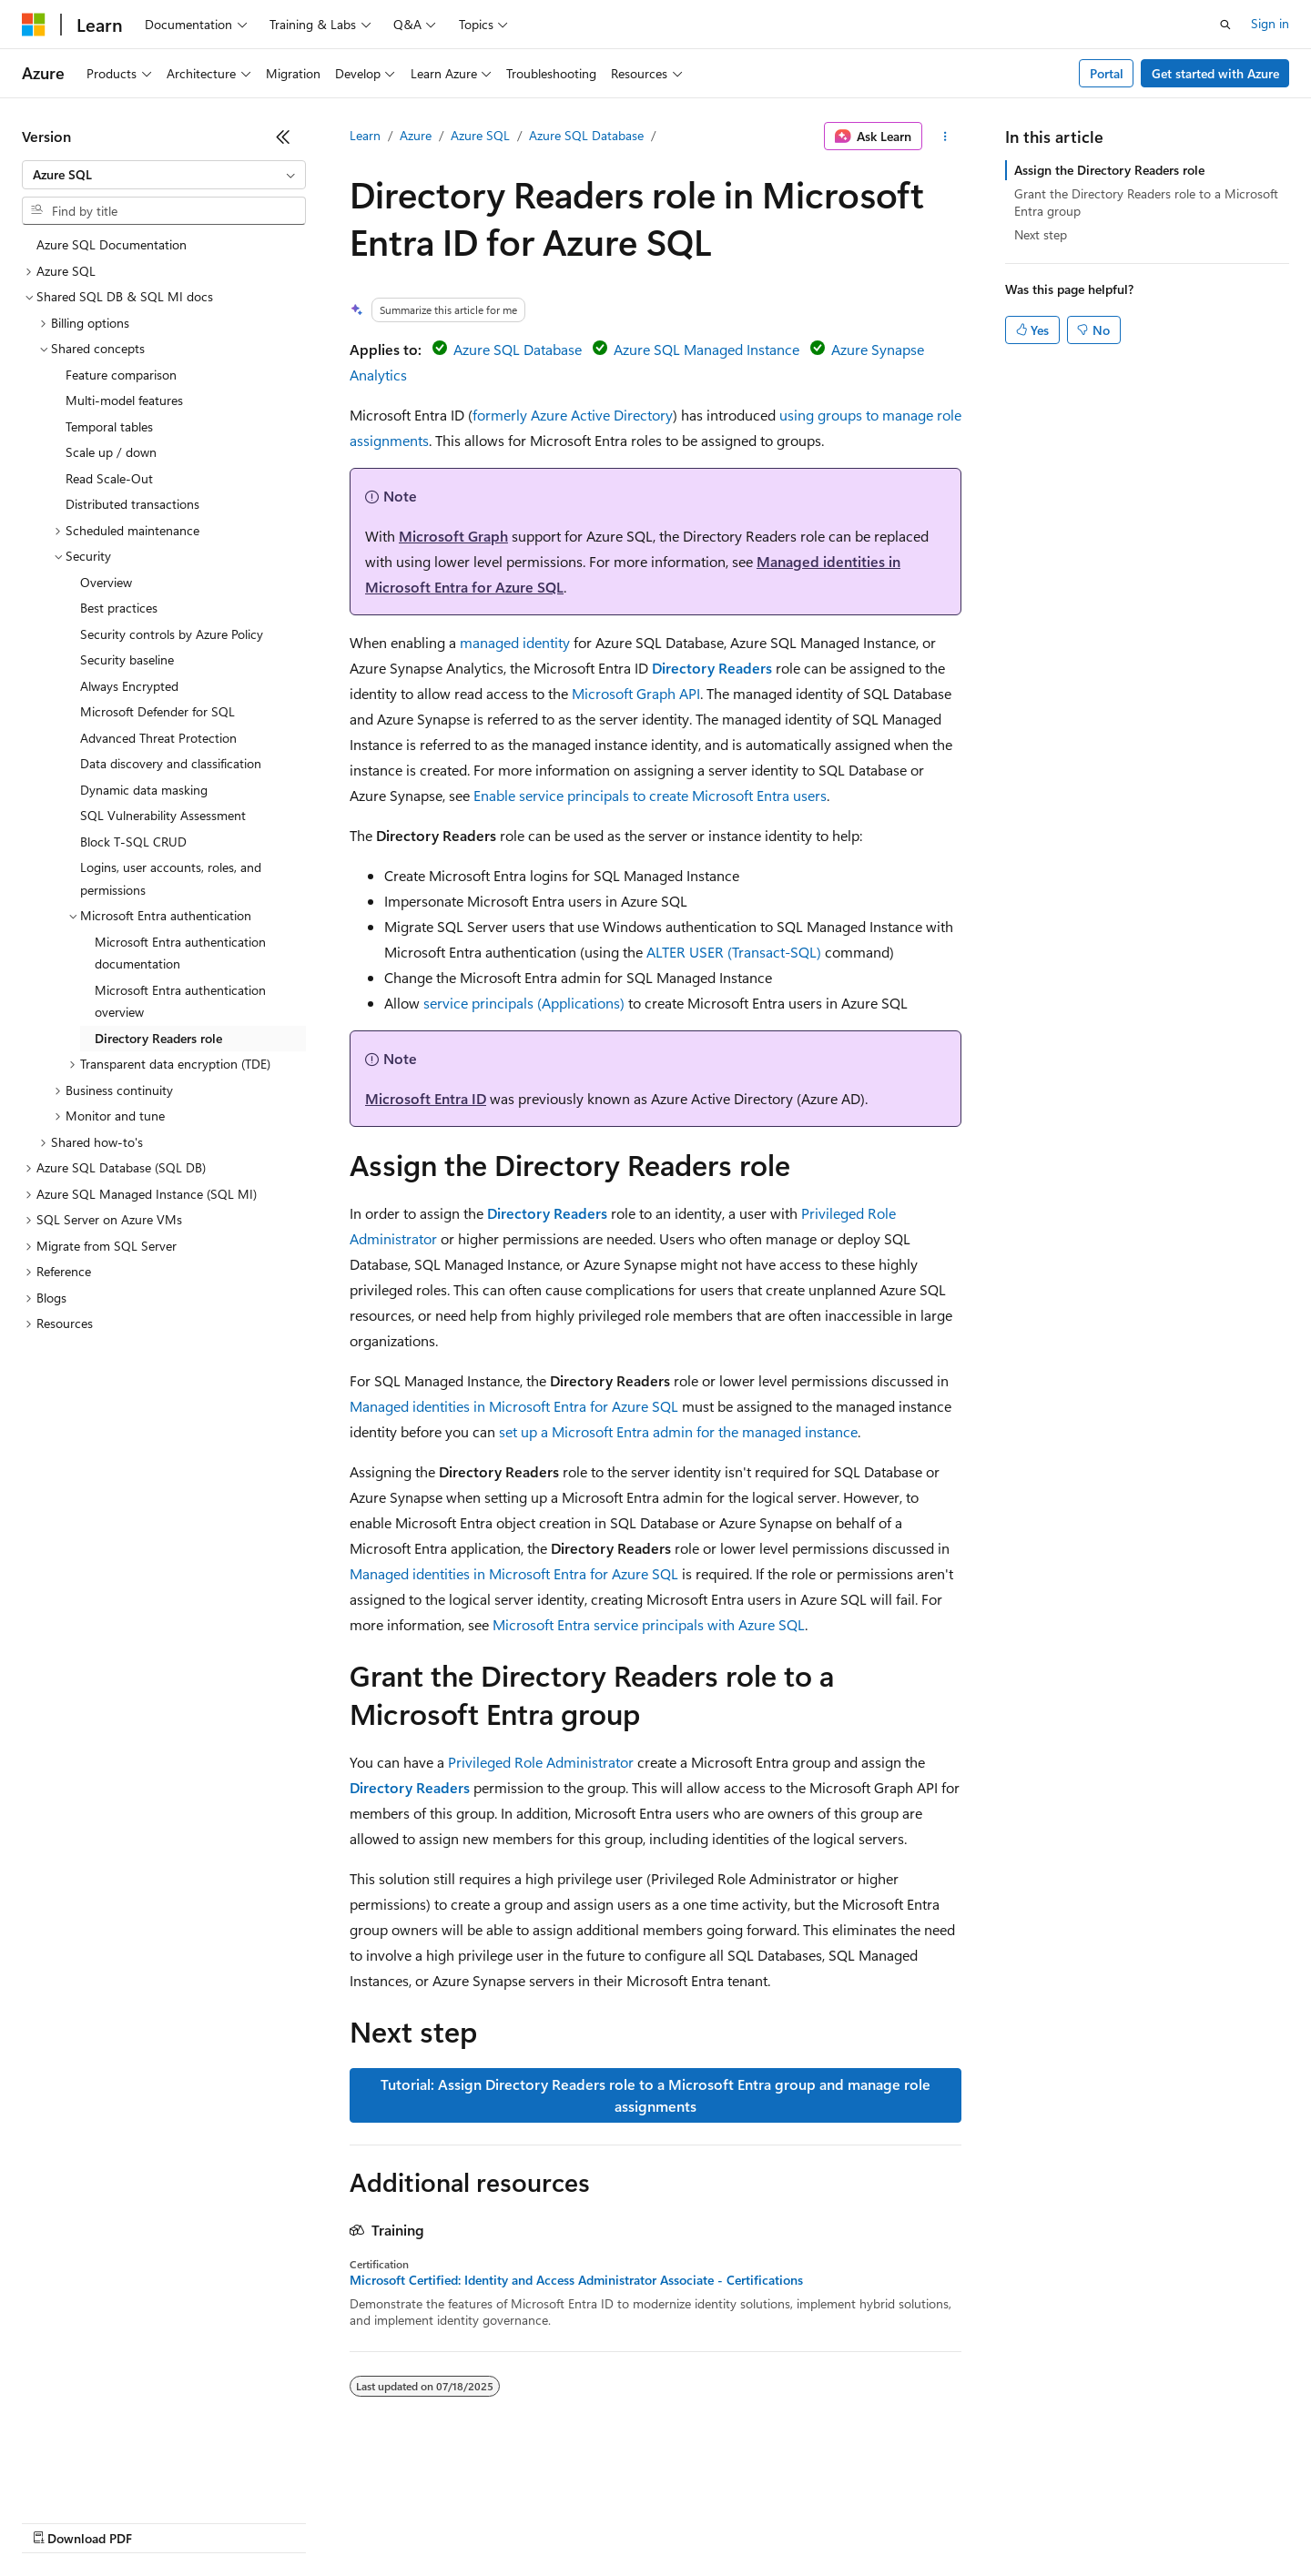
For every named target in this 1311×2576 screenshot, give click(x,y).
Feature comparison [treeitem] (121, 374)
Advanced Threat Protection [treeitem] (158, 737)
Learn (365, 135)
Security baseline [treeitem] (127, 659)
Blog (248, 2521)
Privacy (398, 2521)
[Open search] (1225, 24)
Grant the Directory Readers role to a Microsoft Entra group (1146, 201)
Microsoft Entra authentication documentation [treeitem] (180, 953)
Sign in (1270, 23)
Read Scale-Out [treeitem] (109, 478)
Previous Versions (165, 2521)
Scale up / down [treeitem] (111, 452)
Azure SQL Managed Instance (706, 349)
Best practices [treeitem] (119, 607)
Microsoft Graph (453, 535)
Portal (1106, 73)
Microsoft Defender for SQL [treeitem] (157, 711)
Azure (416, 135)
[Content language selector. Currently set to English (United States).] (105, 2477)
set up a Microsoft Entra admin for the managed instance (678, 1431)
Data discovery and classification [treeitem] (170, 763)
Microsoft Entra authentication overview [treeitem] (180, 1001)
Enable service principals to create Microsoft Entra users (650, 795)
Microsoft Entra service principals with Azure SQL (649, 1624)
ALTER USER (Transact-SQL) (733, 951)
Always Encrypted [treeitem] (129, 686)
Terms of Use (665, 2521)
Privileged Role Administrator (541, 1761)
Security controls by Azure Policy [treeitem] (171, 634)
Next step (1040, 234)
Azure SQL (480, 135)
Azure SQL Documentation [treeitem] (111, 244)
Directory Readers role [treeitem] (158, 1038)
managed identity (515, 642)
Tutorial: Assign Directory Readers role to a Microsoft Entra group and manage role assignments (655, 2094)
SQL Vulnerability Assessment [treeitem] (163, 815)
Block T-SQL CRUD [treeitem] (133, 841)
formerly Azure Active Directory (573, 414)
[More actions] (945, 136)
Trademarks (755, 2521)
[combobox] (164, 174)
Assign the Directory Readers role (1109, 169)
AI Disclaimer (58, 2521)
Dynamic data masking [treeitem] (144, 789)
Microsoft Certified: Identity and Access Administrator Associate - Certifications (576, 2280)
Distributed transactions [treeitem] (132, 503)
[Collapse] (283, 136)
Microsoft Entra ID (425, 1098)
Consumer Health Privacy (523, 2521)
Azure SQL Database (586, 135)
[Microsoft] (34, 24)
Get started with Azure (1215, 73)
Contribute (326, 2521)
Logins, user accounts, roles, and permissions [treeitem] (170, 878)
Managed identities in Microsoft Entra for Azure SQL (514, 1405)
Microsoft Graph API (636, 693)
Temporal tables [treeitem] (109, 426)
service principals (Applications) (524, 1002)
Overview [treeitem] (106, 582)
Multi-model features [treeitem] (124, 400)
